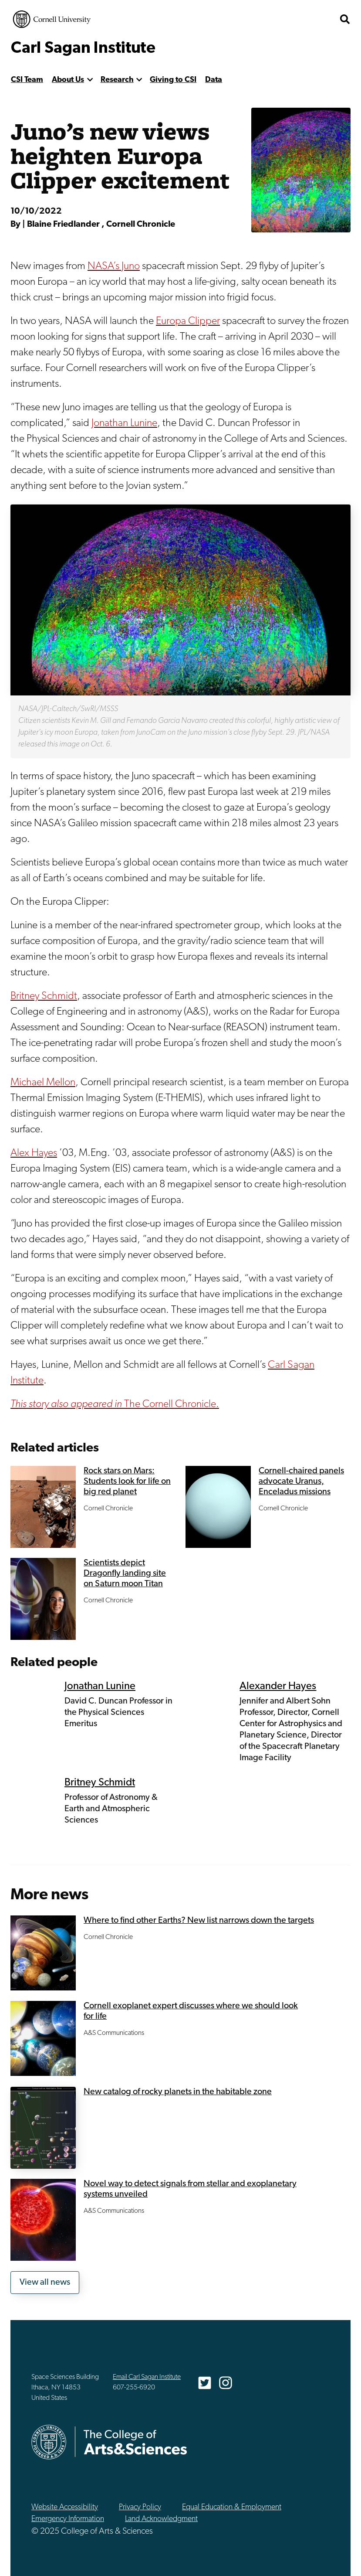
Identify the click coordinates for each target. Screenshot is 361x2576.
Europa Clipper (188, 321)
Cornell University (51, 19)
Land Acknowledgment (161, 2519)
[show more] (90, 80)
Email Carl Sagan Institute (147, 2377)
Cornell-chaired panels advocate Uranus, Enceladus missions (301, 1481)
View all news (45, 2282)
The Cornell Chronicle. (114, 1404)
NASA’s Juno (114, 266)
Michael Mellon (42, 1082)
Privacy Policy (140, 2507)
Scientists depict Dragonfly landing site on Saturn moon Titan (125, 1573)
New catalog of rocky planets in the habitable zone (178, 2092)
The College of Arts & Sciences (135, 2441)
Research (117, 80)
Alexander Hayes (278, 1686)
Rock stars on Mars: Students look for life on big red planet (127, 1481)
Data (213, 80)
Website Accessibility (64, 2507)
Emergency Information (67, 2519)
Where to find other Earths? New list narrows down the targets (199, 1920)
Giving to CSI (173, 80)
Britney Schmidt (43, 996)
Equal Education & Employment (231, 2507)
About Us (68, 80)
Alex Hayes (33, 1153)
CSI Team (27, 80)
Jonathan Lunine (124, 423)
